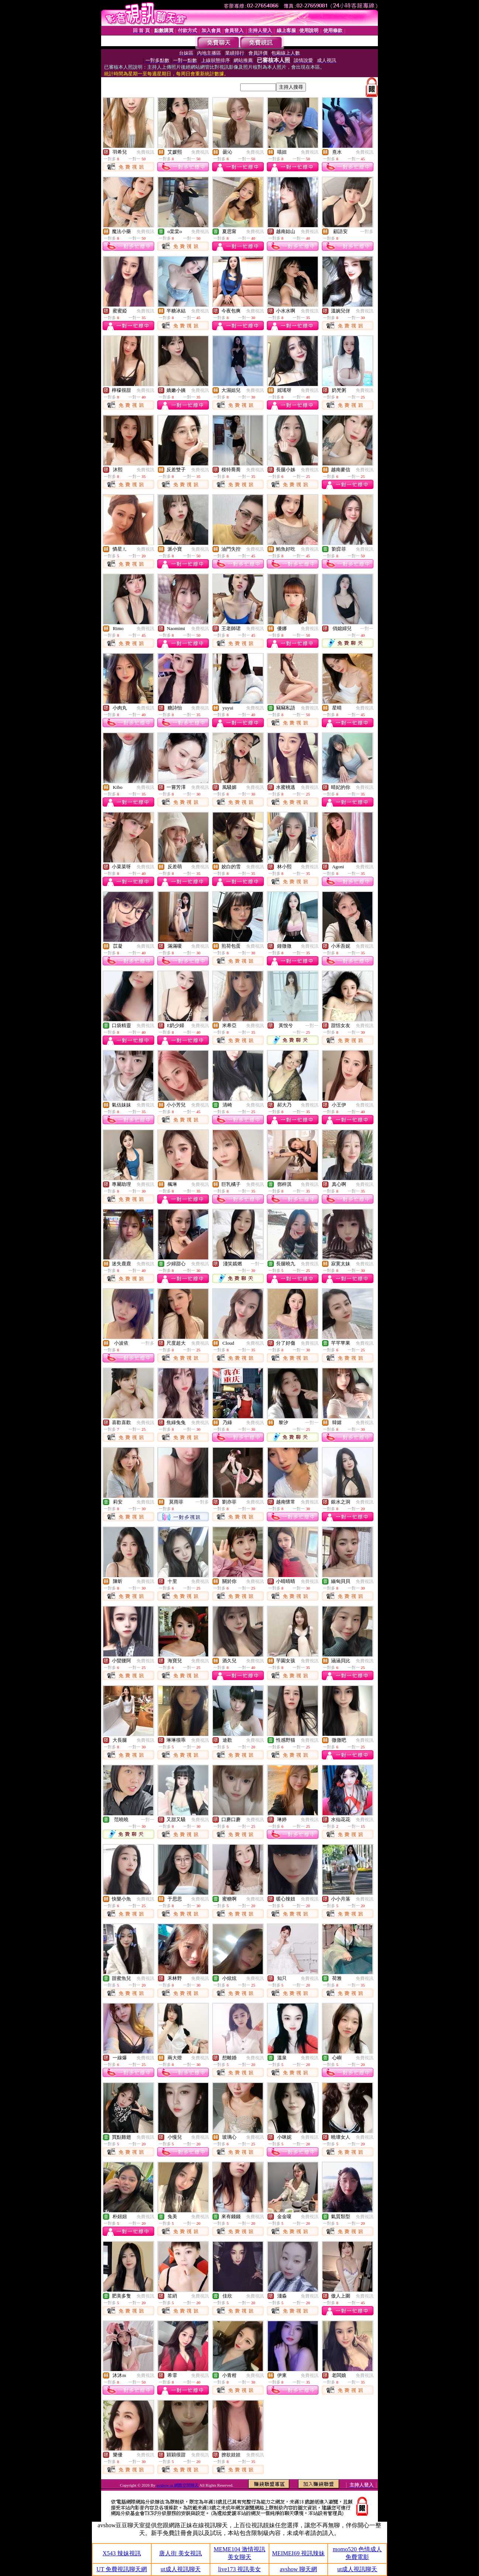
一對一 (366, 628)
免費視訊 (145, 152)
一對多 (366, 231)
